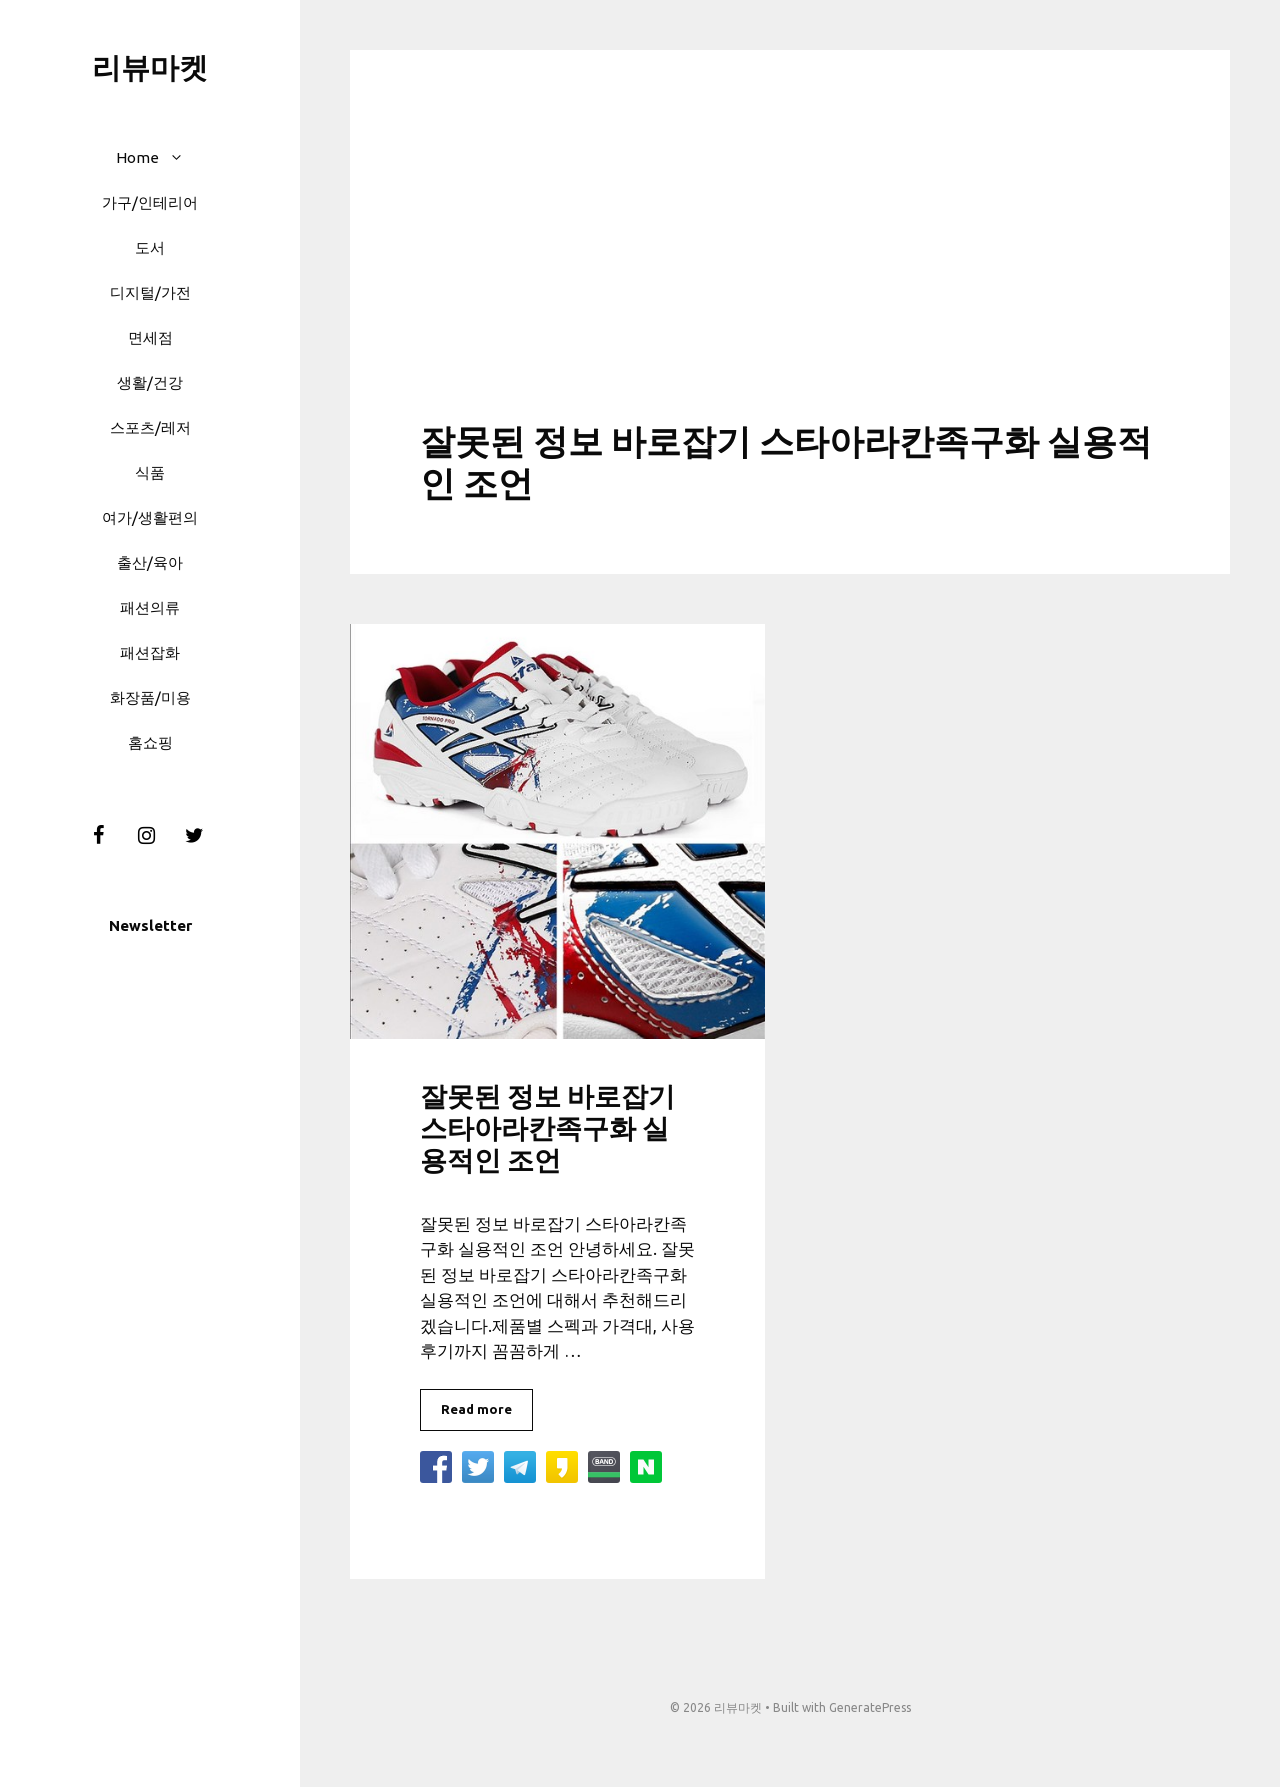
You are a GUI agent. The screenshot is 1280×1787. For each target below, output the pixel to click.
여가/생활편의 (150, 517)
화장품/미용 (150, 697)
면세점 (150, 337)
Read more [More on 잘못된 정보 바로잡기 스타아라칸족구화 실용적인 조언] (476, 1409)
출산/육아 (150, 562)
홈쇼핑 (150, 742)
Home (160, 157)
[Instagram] (146, 836)
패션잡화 (150, 652)
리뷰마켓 (150, 67)
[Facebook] (98, 836)
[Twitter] (194, 836)
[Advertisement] (790, 270)
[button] (181, 157)
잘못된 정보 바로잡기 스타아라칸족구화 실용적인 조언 (547, 1128)
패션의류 (150, 607)
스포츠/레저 (150, 427)
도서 (150, 247)
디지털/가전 (150, 292)
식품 (150, 472)
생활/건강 (150, 382)
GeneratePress (870, 1707)
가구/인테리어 (150, 202)
